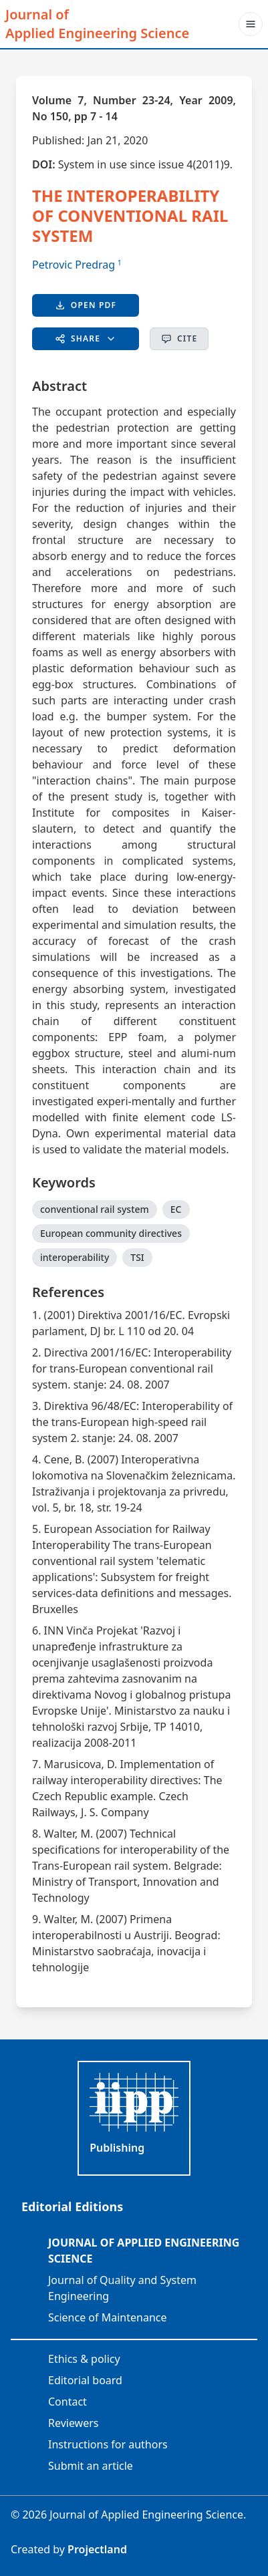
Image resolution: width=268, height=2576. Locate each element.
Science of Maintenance (107, 2317)
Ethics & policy (84, 2358)
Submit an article (90, 2465)
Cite (179, 338)
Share (85, 338)
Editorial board (85, 2380)
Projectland (97, 2549)
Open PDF (85, 305)
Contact (67, 2401)
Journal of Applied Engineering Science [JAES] (97, 23)
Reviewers (73, 2423)
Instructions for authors (108, 2444)
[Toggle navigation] (251, 24)
